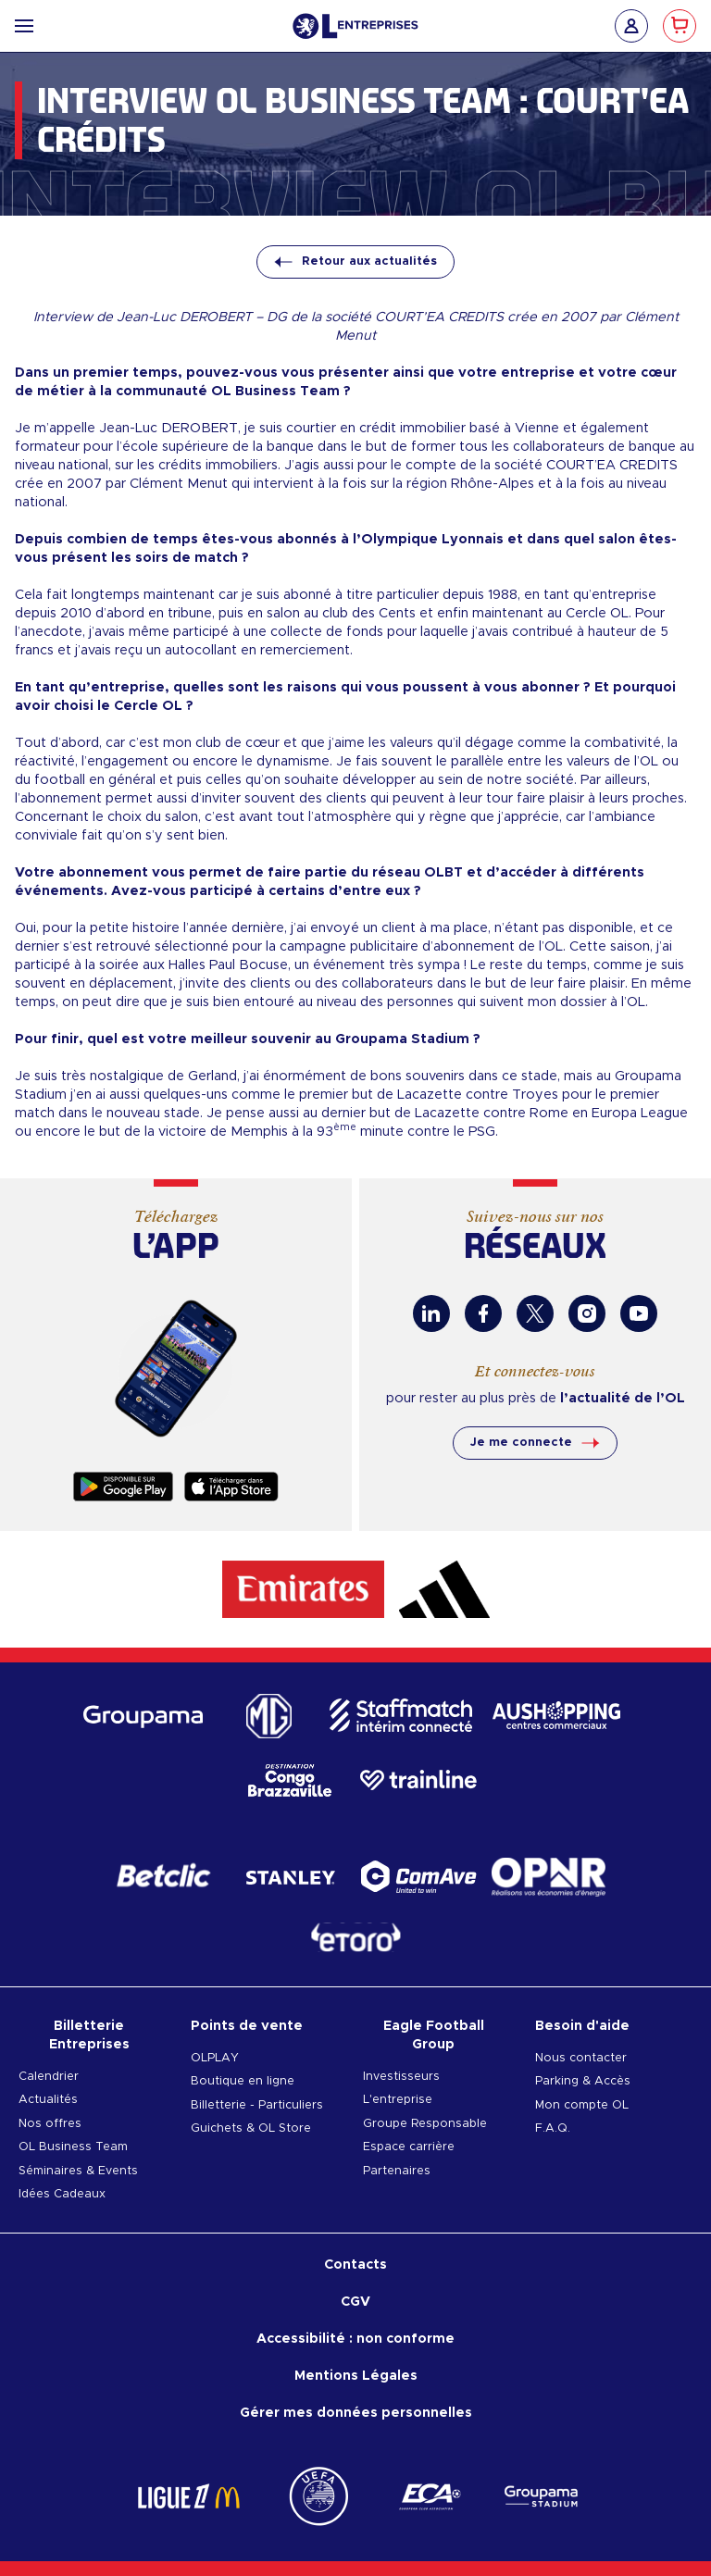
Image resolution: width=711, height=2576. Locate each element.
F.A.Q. (552, 2128)
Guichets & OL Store (251, 2128)
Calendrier (49, 2077)
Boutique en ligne (242, 2081)
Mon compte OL (582, 2105)
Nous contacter (581, 2058)
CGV (355, 2301)
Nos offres (50, 2124)
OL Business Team (73, 2147)
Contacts (355, 2264)
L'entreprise (397, 2100)
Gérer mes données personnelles (356, 2413)
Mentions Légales (356, 2376)
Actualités (48, 2100)
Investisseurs (401, 2077)
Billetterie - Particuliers (257, 2105)
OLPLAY (215, 2058)
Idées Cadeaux (62, 2194)
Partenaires (396, 2171)
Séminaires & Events (78, 2171)
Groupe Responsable (425, 2124)
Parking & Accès (582, 2081)
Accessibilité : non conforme (355, 2339)
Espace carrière (409, 2147)
